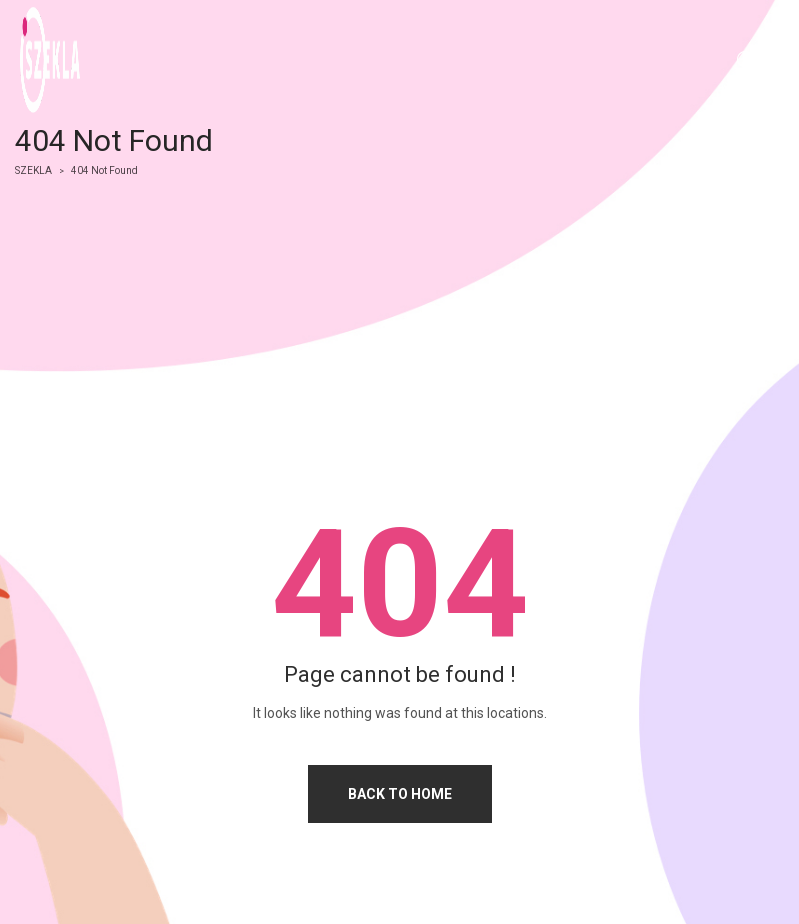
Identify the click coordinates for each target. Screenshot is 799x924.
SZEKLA (33, 170)
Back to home (400, 794)
